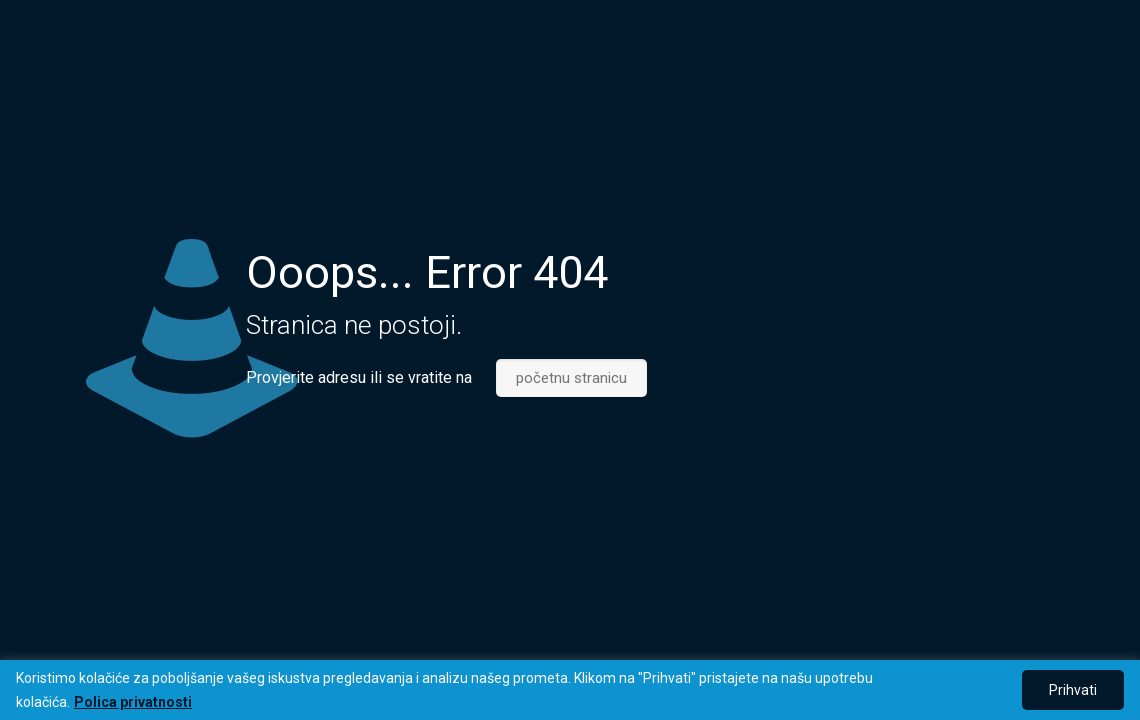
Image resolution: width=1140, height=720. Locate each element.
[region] (570, 690)
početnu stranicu (571, 378)
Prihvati (1073, 690)
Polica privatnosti (133, 702)
